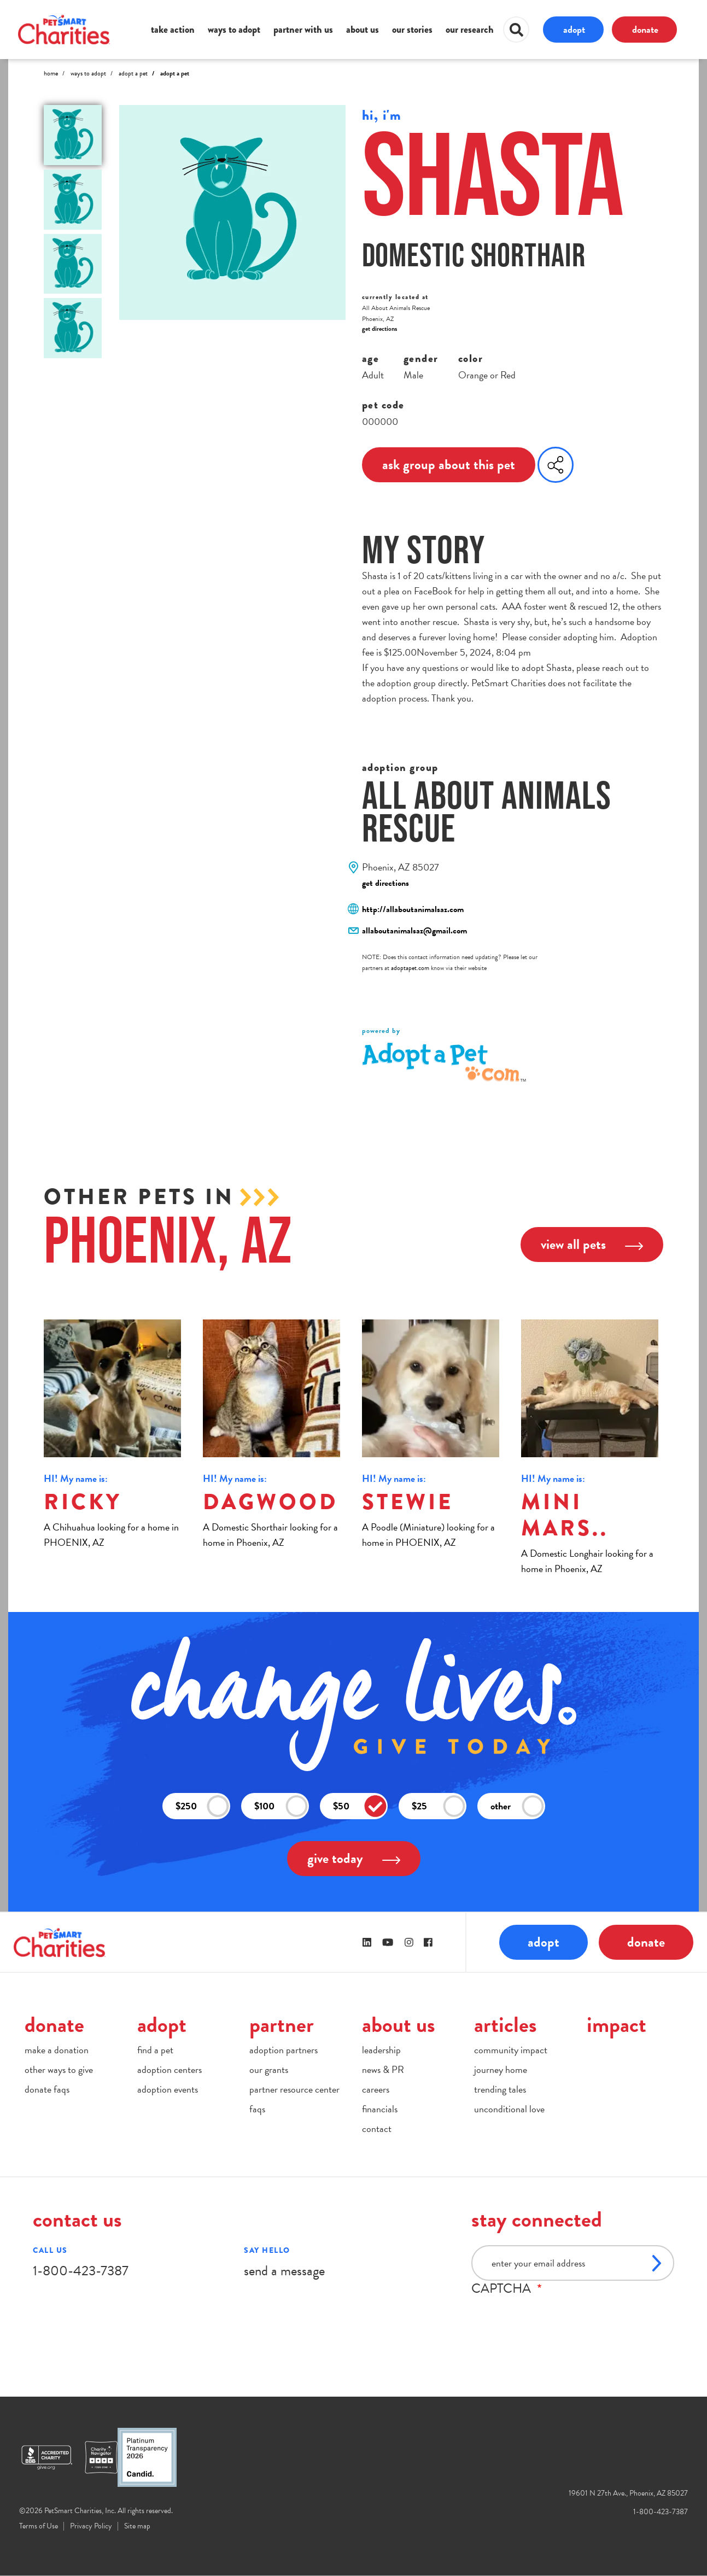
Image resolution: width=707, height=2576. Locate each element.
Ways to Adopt (88, 73)
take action (173, 29)
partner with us (303, 29)
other (517, 1806)
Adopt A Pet (133, 73)
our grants (268, 2069)
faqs (257, 2108)
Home (51, 73)
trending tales (500, 2089)
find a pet (155, 2049)
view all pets (592, 1244)
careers (375, 2089)
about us (362, 29)
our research (470, 29)
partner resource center (294, 2089)
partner (281, 2024)
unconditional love (509, 2108)
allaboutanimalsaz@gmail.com (414, 930)
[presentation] (554, 2317)
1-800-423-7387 (80, 2270)
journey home (500, 2069)
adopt (574, 29)
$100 (281, 1806)
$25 (438, 1806)
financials (380, 2108)
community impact (510, 2049)
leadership (381, 2049)
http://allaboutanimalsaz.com (413, 909)
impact (616, 2024)
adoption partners (283, 2049)
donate (645, 29)
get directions (379, 329)
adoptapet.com (410, 968)
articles (505, 2024)
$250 (202, 1806)
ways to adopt (234, 29)
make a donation (57, 2049)
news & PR (383, 2069)
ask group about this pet (448, 464)
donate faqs (47, 2089)
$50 (360, 1806)
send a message (284, 2270)
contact (377, 2128)
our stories (412, 29)
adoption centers (169, 2069)
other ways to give (59, 2069)
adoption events (167, 2089)
